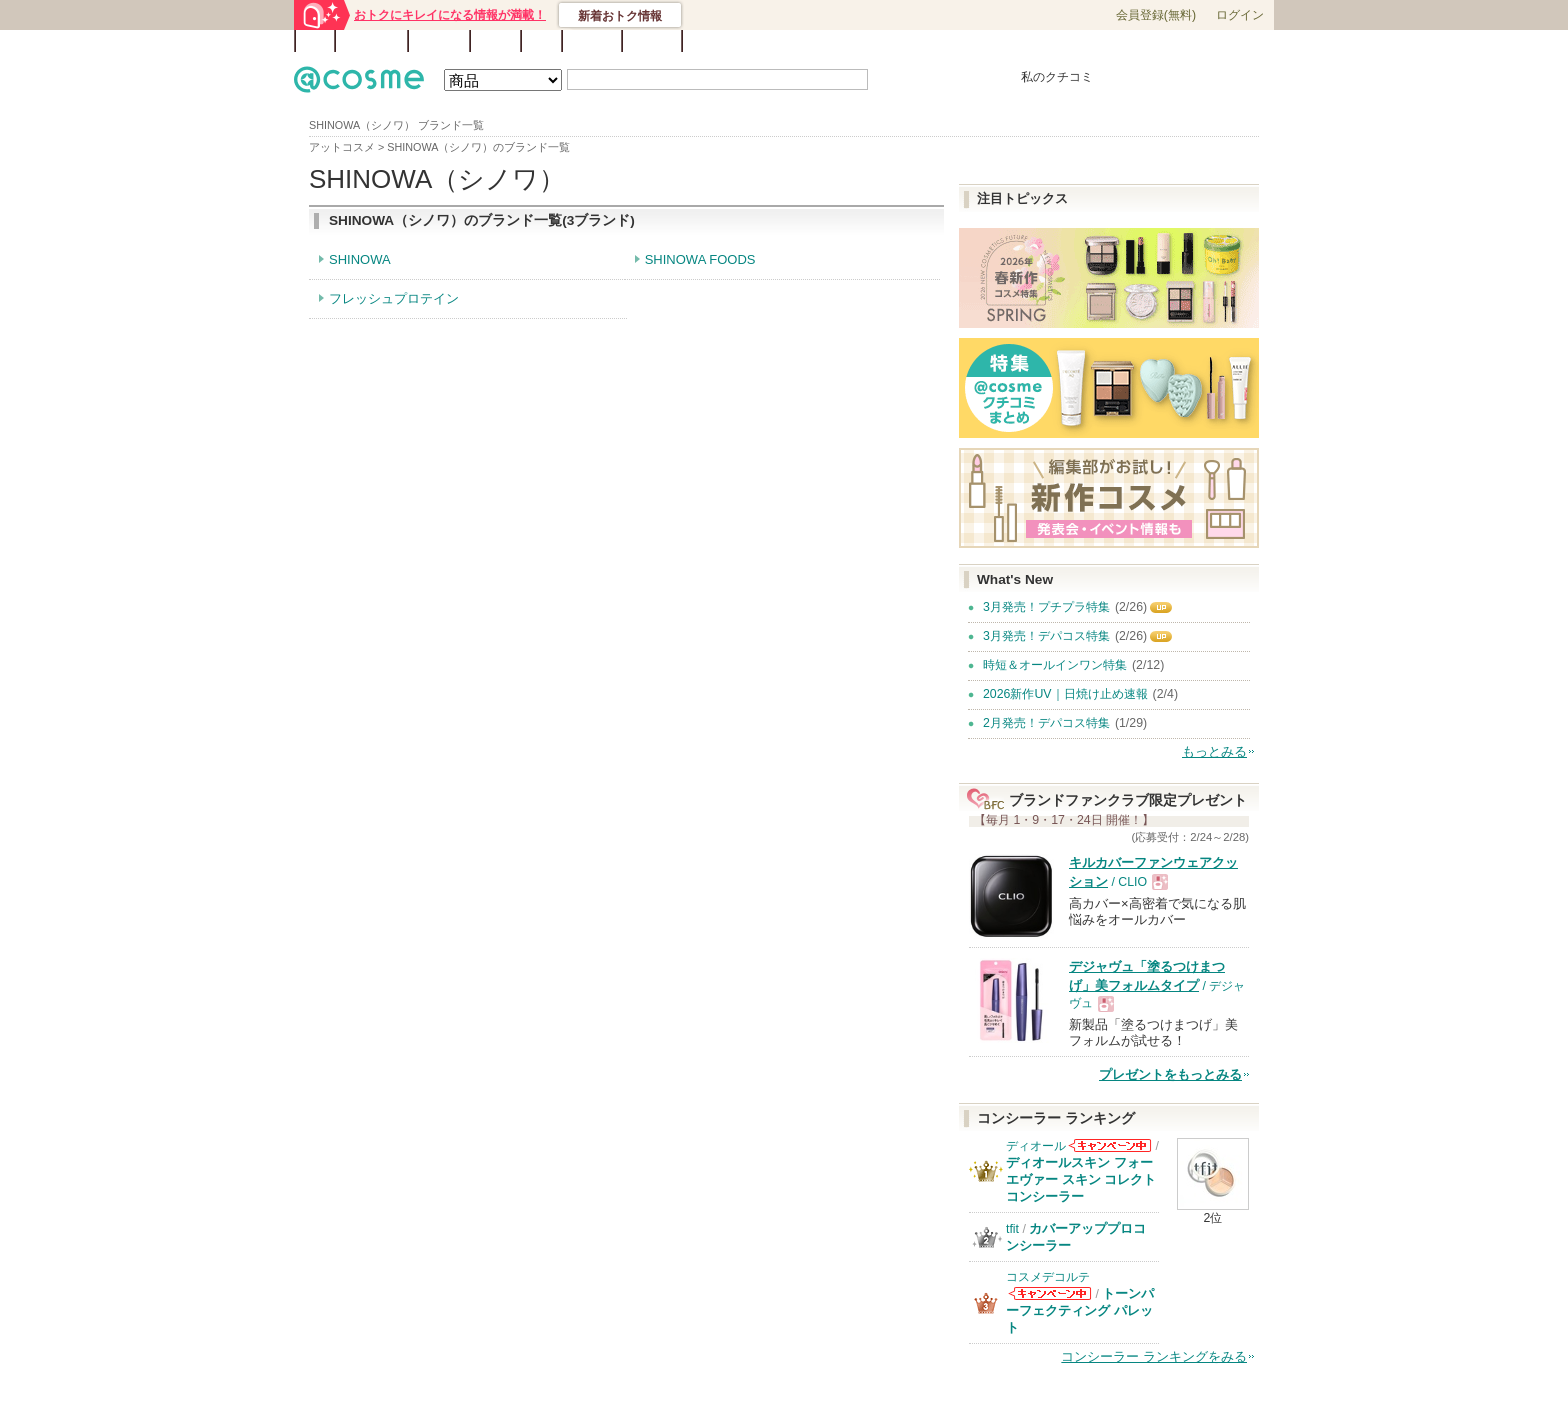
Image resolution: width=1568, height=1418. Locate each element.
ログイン (1240, 15)
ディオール (1036, 1146)
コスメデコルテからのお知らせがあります (1050, 1293)
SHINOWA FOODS (700, 259)
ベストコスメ (917, 42)
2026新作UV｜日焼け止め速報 (1065, 694)
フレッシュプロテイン (394, 298)
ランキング (371, 41)
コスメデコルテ (1048, 1277)
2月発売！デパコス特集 (1046, 723)
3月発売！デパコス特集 (1046, 636)
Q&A (541, 41)
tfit (1012, 1229)
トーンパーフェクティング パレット (1080, 1310)
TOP (315, 41)
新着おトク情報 (620, 16)
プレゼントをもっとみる (1170, 1074)
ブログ (495, 41)
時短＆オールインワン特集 (1055, 665)
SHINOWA (360, 259)
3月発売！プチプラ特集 (1046, 607)
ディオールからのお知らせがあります (1110, 1145)
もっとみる (1214, 751)
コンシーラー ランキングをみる (1154, 1356)
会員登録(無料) (1156, 15)
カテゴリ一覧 (840, 42)
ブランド (439, 41)
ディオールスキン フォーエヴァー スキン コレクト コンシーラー (1081, 1179)
